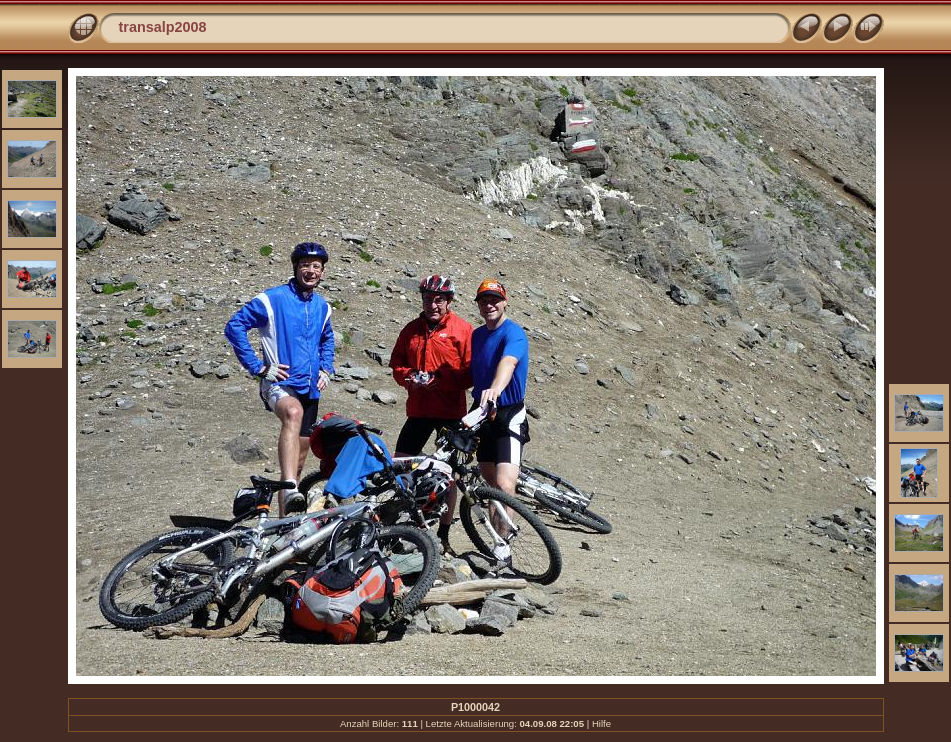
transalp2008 (163, 27)
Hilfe (601, 723)
